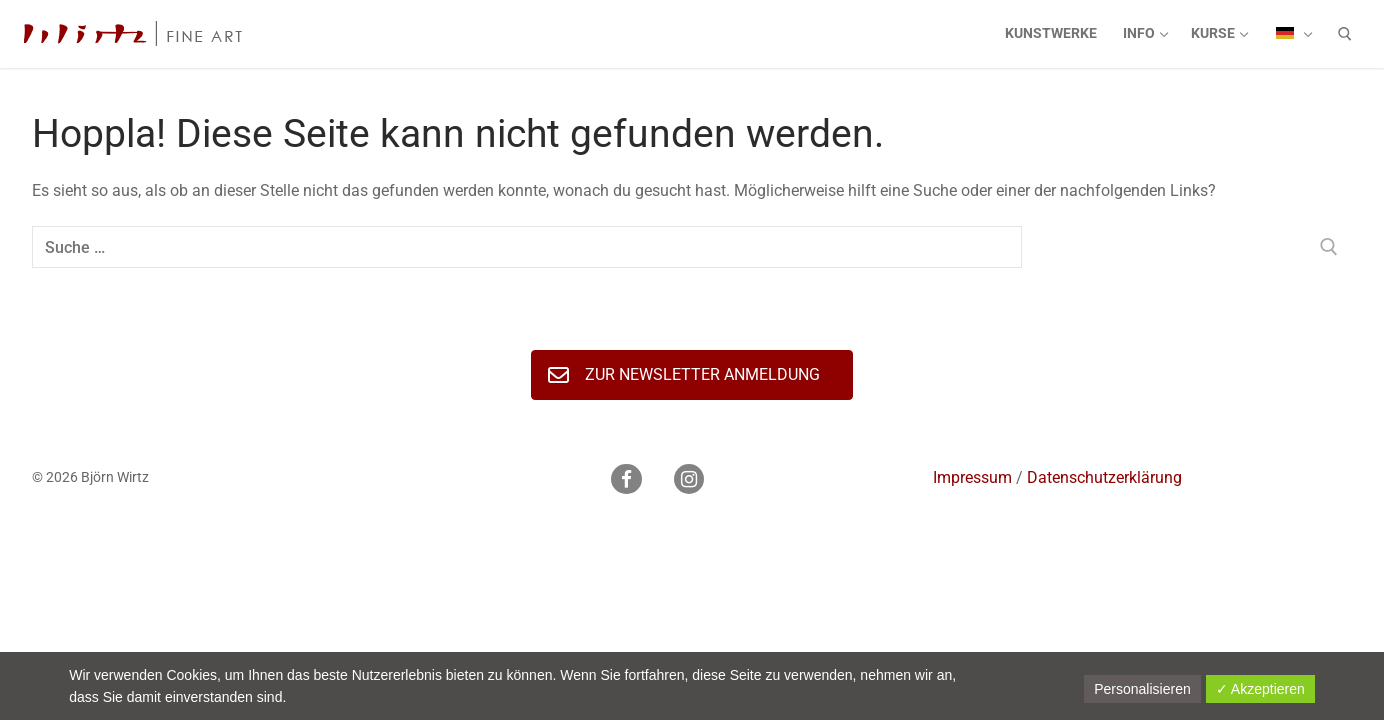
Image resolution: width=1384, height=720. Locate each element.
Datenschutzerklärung (1104, 477)
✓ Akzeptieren (1260, 689)
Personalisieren (1142, 689)
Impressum (972, 477)
